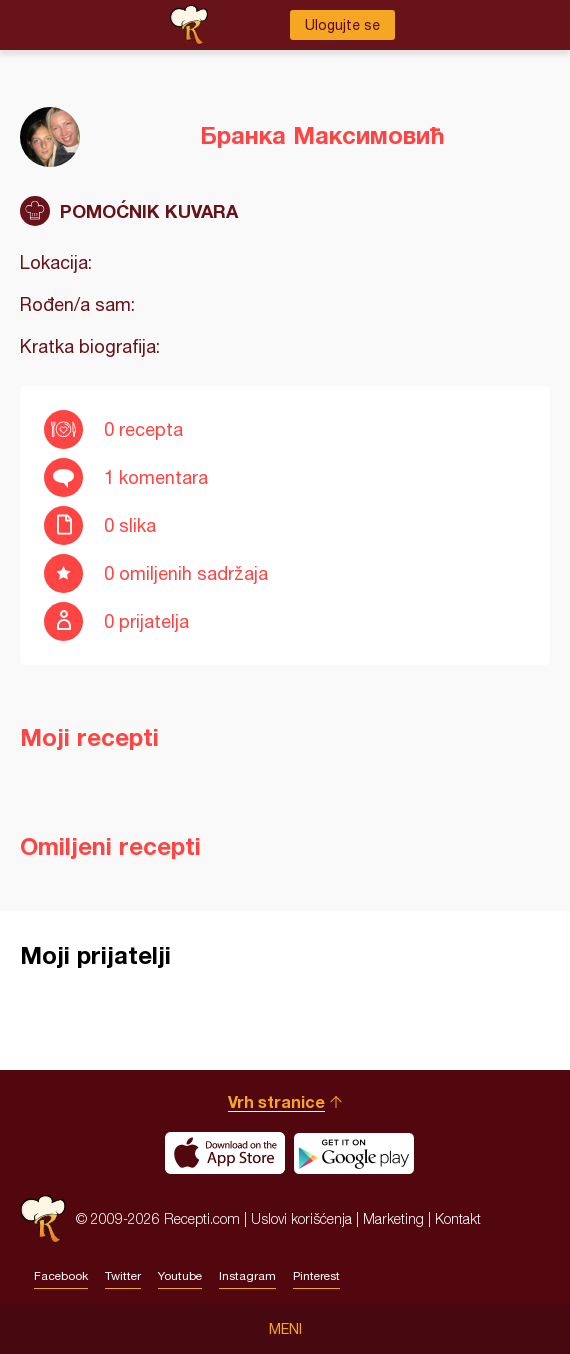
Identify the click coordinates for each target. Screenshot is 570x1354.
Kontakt (458, 1218)
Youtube (180, 1276)
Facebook (61, 1276)
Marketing (393, 1218)
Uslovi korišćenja (301, 1218)
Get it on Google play (354, 1153)
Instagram (247, 1276)
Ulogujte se (342, 25)
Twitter (123, 1276)
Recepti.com (43, 1218)
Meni (285, 1329)
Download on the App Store (225, 1153)
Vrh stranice (276, 1101)
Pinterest (316, 1276)
